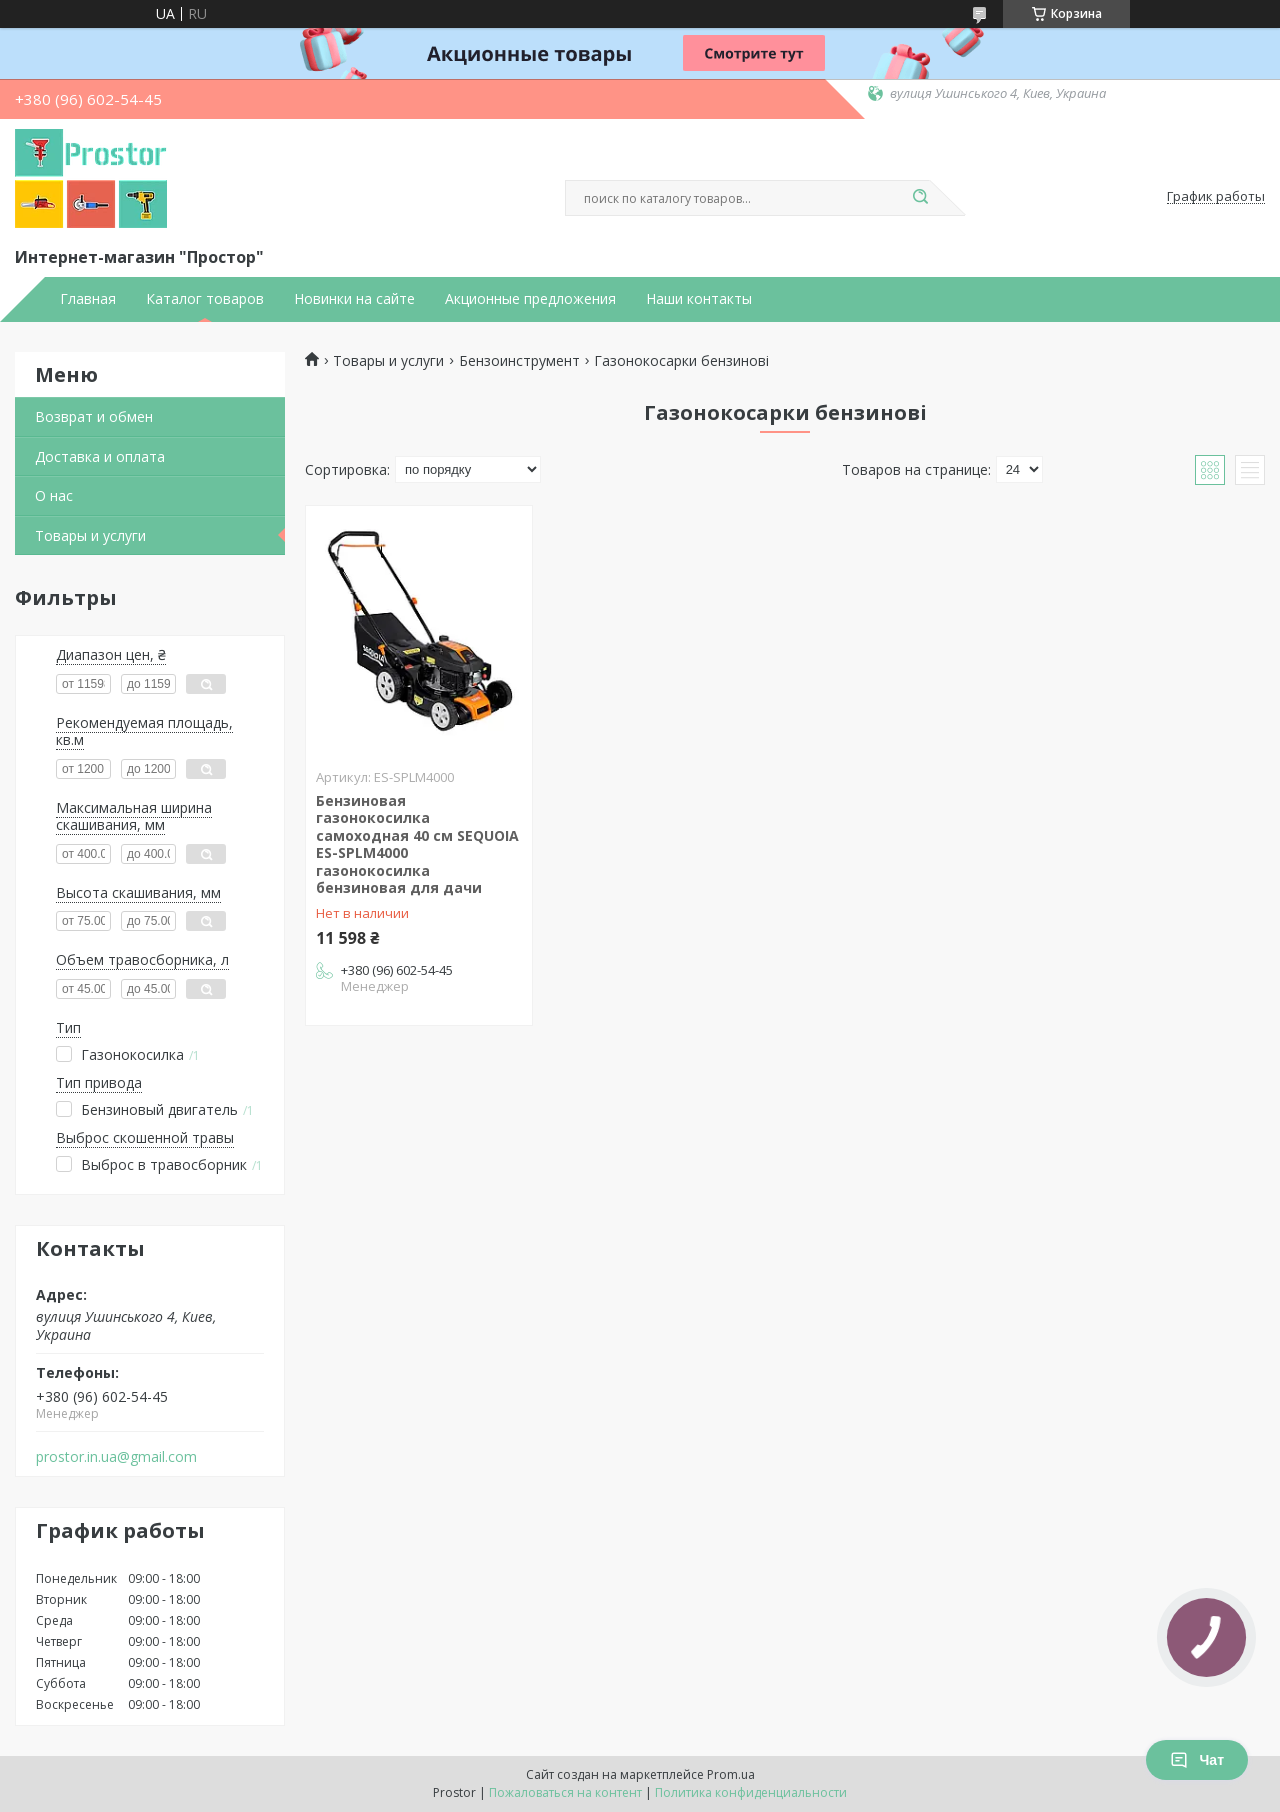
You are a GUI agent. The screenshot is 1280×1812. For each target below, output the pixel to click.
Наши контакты (699, 299)
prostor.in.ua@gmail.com (116, 1457)
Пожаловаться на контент (565, 1792)
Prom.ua (731, 1774)
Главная (88, 299)
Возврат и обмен (94, 416)
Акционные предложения (530, 299)
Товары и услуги (90, 535)
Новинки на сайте (354, 299)
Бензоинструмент (519, 361)
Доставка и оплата (100, 456)
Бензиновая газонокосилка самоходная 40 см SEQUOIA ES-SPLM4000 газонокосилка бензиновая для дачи (417, 844)
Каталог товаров (205, 299)
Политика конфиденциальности (751, 1792)
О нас (54, 495)
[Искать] (920, 198)
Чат (1197, 1760)
